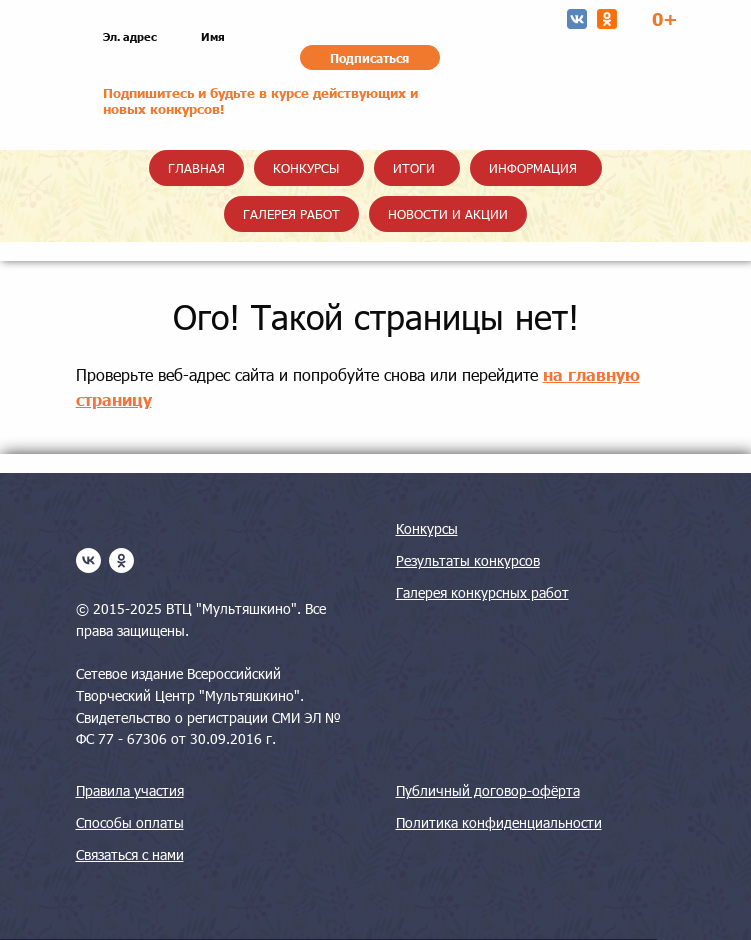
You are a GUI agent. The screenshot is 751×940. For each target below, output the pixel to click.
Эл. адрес (130, 36)
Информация (533, 168)
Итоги (414, 168)
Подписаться (369, 58)
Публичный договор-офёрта (488, 790)
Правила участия (130, 790)
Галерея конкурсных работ (482, 592)
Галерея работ (291, 214)
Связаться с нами (130, 854)
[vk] (88, 560)
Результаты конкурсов (468, 560)
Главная (196, 168)
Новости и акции (448, 214)
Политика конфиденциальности (499, 822)
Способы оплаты (130, 822)
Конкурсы (306, 168)
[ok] (121, 560)
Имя (213, 36)
